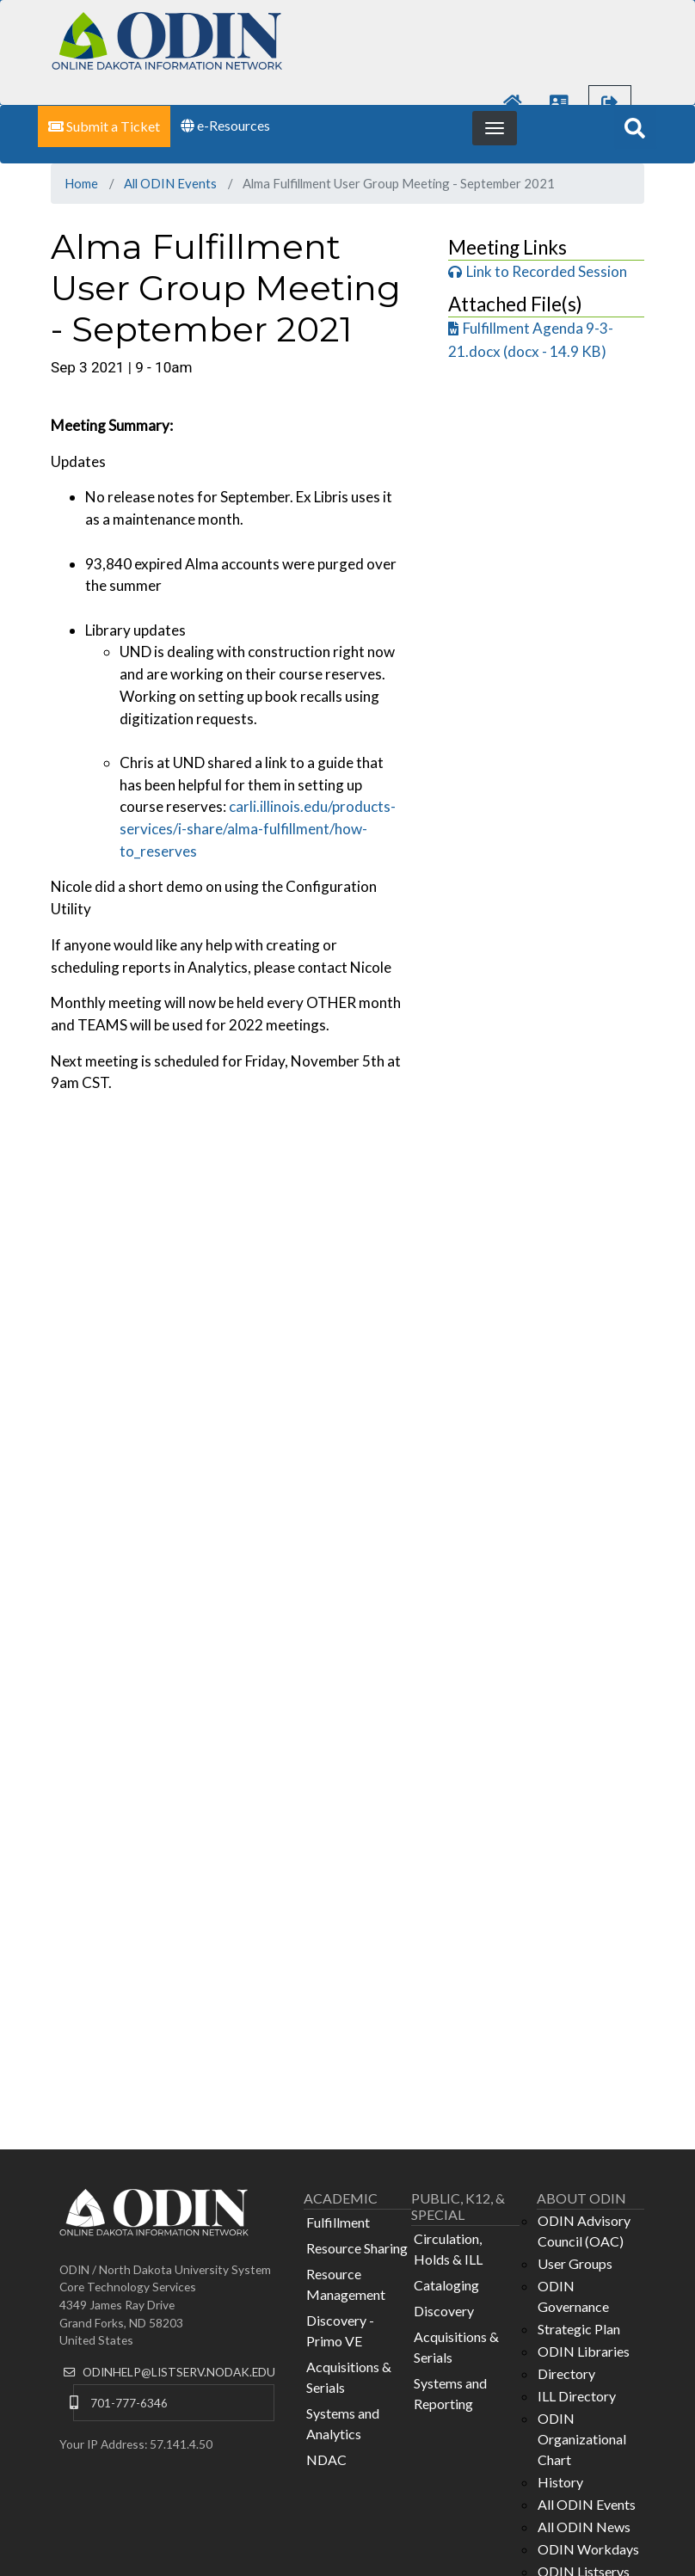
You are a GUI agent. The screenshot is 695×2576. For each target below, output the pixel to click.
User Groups (575, 2263)
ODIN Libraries (584, 2351)
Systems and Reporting (450, 2393)
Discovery (444, 2310)
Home (81, 183)
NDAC (326, 2459)
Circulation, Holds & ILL (448, 2248)
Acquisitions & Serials (348, 2376)
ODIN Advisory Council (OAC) (584, 2230)
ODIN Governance (573, 2296)
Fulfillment (338, 2222)
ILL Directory (577, 2396)
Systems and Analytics (342, 2423)
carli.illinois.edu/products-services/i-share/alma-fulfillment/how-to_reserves (258, 828)
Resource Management (345, 2284)
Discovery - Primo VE (340, 2330)
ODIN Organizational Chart (582, 2439)
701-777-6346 (129, 2402)
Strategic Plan (579, 2329)
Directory (566, 2373)
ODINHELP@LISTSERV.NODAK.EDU (179, 2371)
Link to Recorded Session (546, 271)
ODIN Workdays (588, 2549)
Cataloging (446, 2285)
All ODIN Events (170, 183)
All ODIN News (584, 2526)
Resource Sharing (357, 2248)
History (560, 2482)
